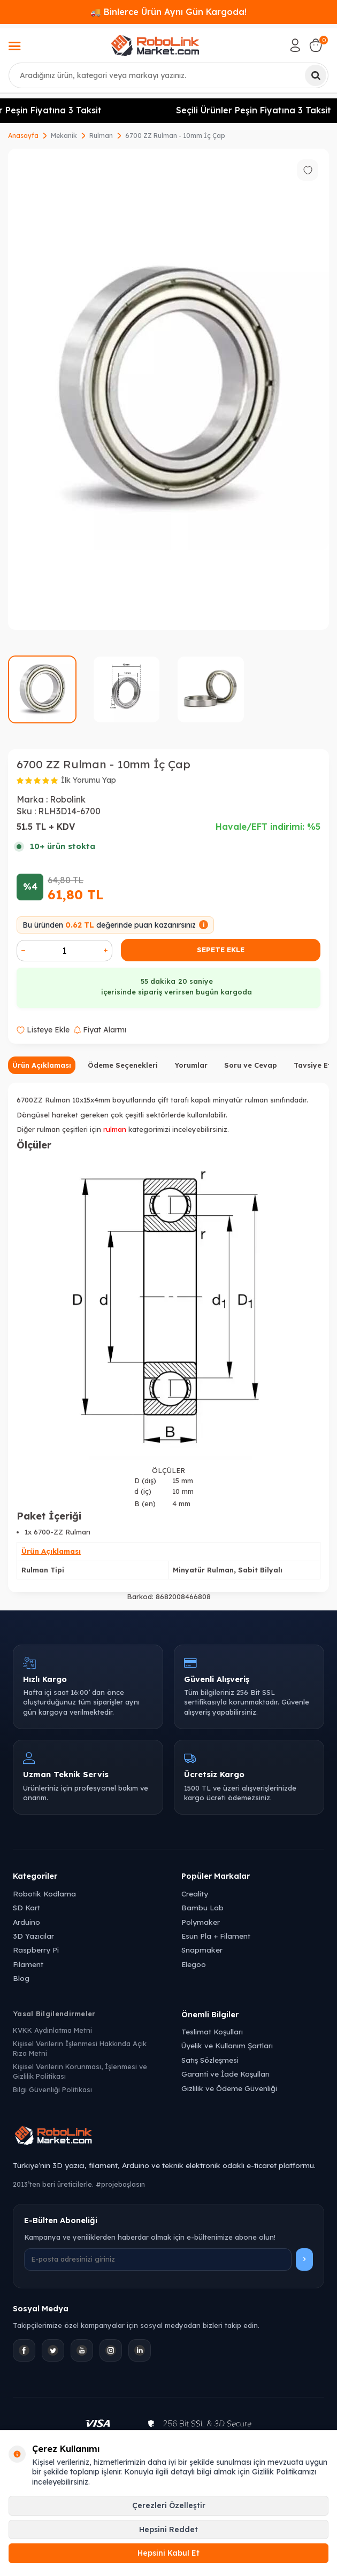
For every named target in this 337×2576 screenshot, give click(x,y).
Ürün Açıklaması (41, 1065)
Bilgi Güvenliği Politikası (52, 2089)
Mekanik (64, 136)
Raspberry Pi (36, 1949)
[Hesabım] (295, 45)
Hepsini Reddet (168, 2529)
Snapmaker (202, 1949)
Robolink (68, 799)
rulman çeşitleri (62, 1129)
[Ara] (315, 75)
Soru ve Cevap (250, 1065)
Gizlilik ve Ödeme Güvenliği (229, 2088)
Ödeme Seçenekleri (123, 1065)
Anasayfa (23, 136)
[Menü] (14, 47)
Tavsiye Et (312, 1065)
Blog (21, 1978)
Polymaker (200, 1921)
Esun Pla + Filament (215, 1935)
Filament (28, 1964)
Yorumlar (191, 1065)
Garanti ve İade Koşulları (225, 2073)
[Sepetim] (315, 45)
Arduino (26, 1921)
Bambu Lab (202, 1907)
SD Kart (26, 1907)
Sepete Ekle (220, 949)
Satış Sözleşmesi (210, 2059)
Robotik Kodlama (44, 1893)
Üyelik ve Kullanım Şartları (227, 2045)
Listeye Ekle (43, 1030)
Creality (194, 1893)
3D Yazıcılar (33, 1935)
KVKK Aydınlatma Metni (52, 2030)
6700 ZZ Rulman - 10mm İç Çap (175, 136)
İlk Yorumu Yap (88, 780)
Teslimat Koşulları (212, 2031)
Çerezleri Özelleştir (168, 2505)
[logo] (155, 45)
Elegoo (193, 1964)
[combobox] (168, 75)
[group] (168, 389)
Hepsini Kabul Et (168, 2553)
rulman (114, 1129)
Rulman (101, 136)
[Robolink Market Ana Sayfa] (168, 2137)
